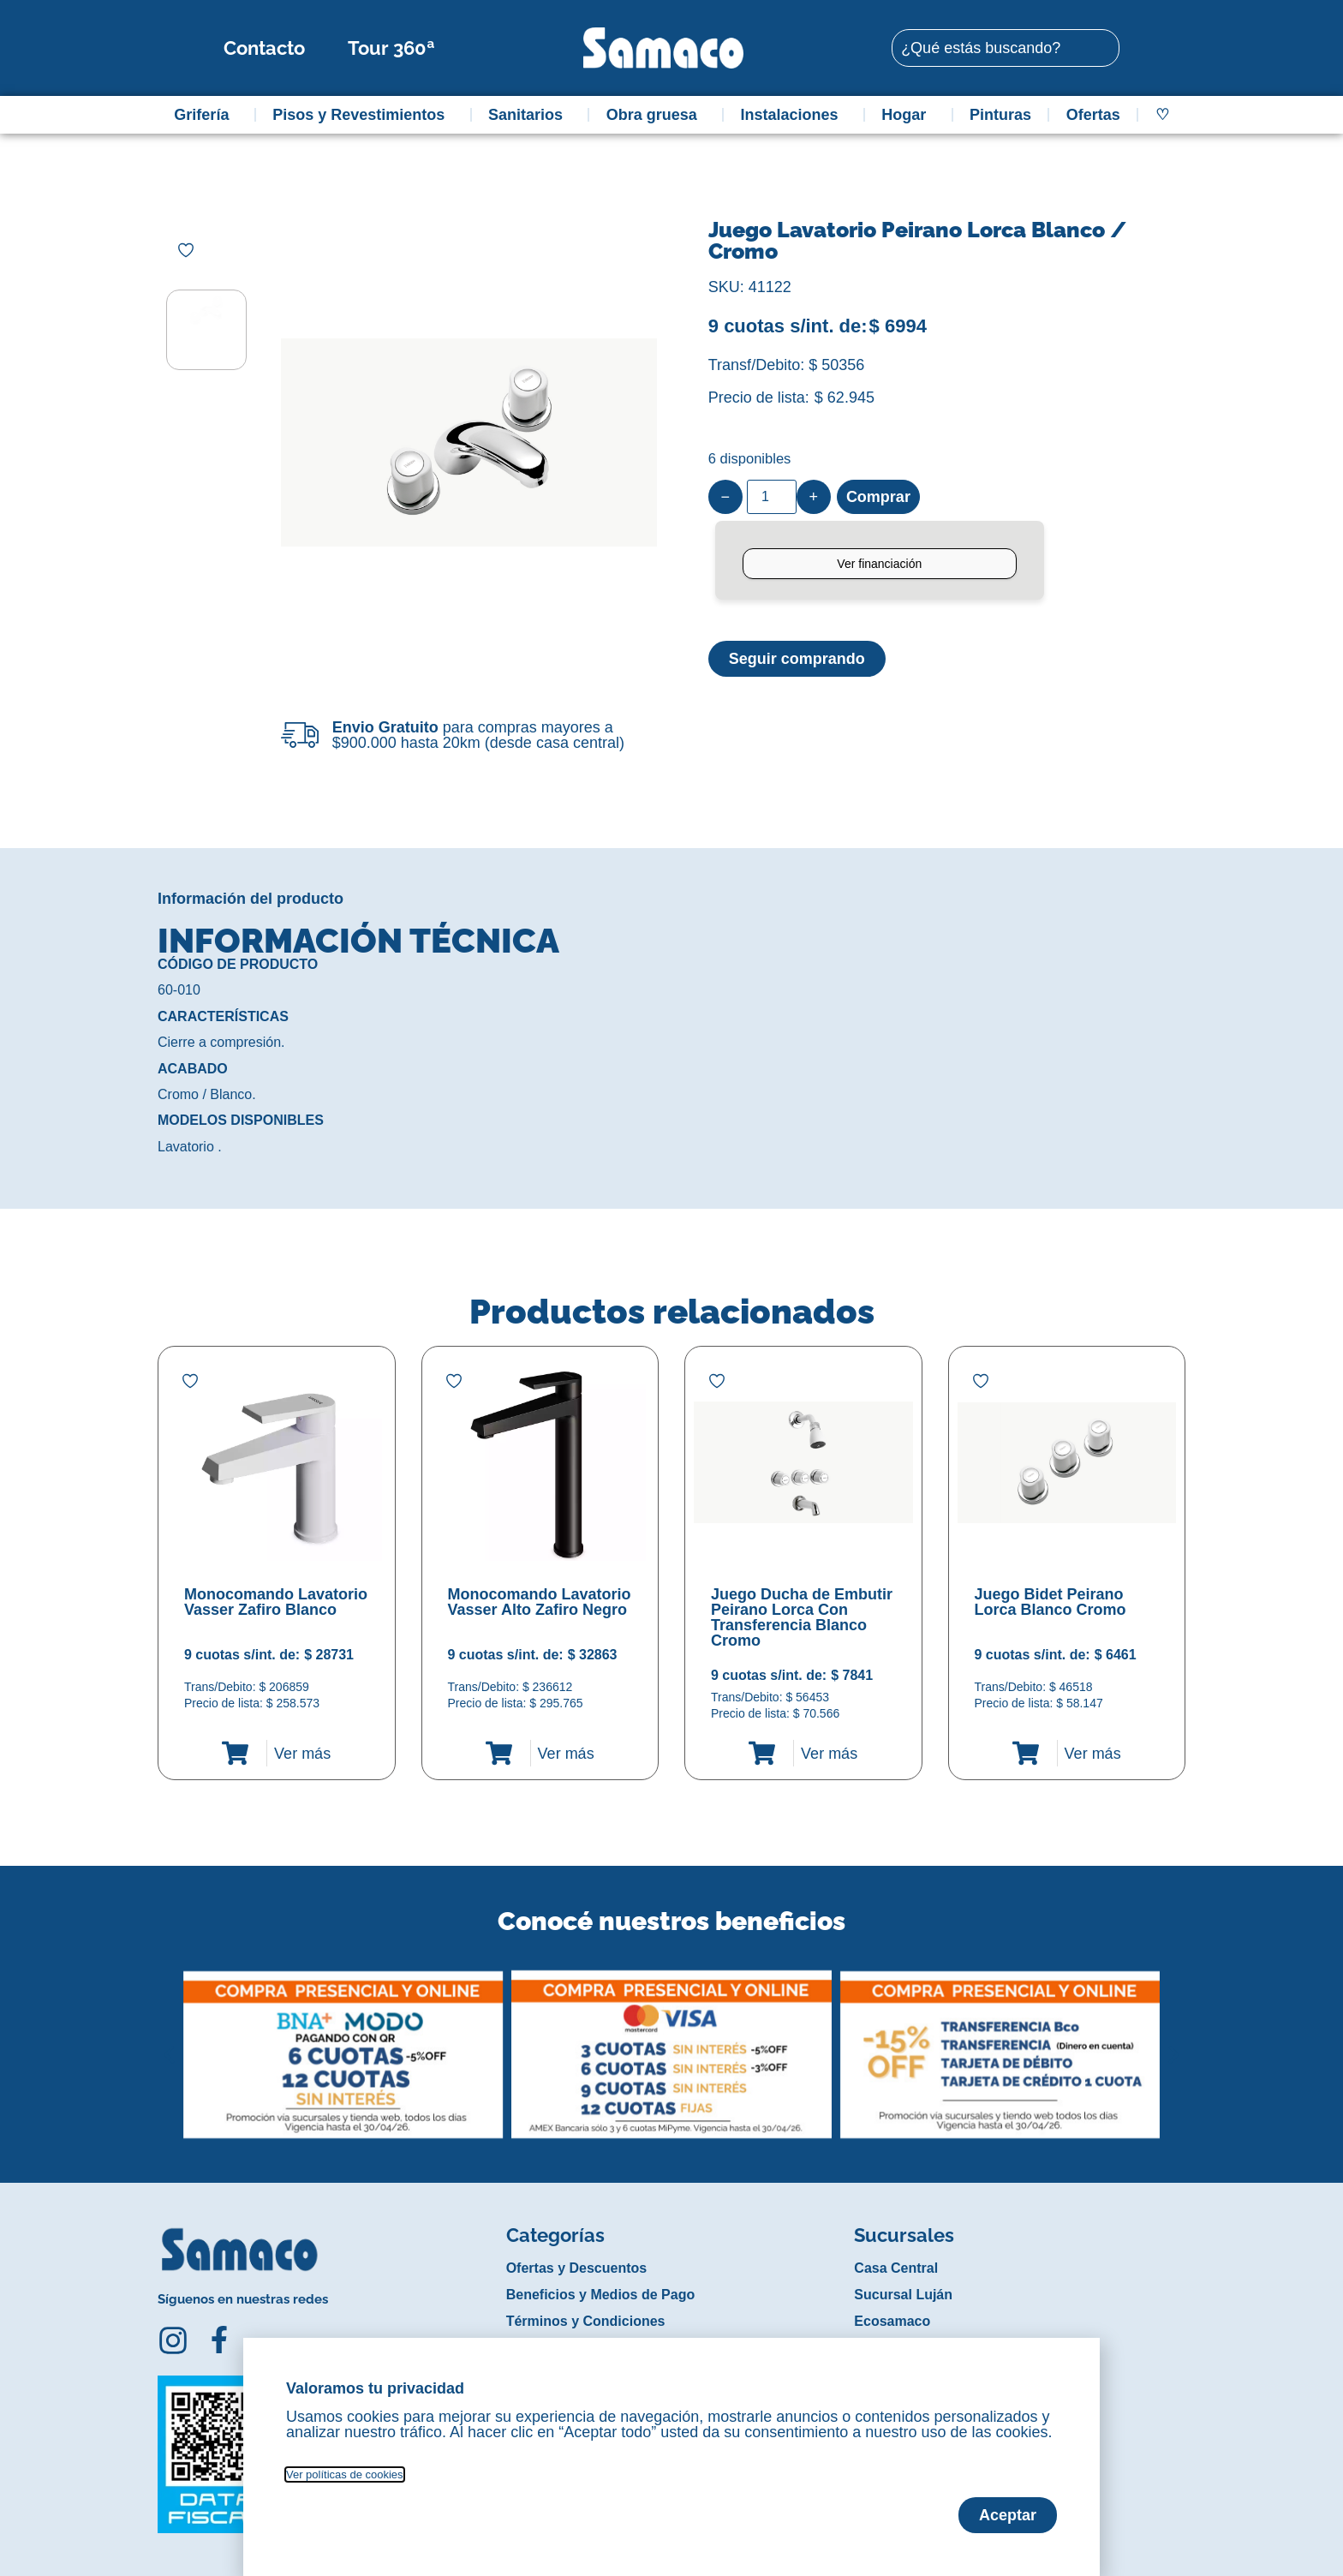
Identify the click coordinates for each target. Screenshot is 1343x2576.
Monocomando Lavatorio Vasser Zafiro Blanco (275, 1602)
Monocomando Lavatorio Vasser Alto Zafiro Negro (539, 1602)
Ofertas (1093, 114)
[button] (169, 2041)
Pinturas (1000, 114)
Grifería (205, 114)
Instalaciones (794, 114)
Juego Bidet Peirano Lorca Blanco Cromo (1050, 1602)
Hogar (907, 114)
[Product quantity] (772, 497)
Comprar (878, 496)
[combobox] (1005, 48)
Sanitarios (529, 114)
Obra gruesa (656, 114)
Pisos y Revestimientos (362, 114)
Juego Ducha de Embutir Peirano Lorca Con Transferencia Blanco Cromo (801, 1617)
